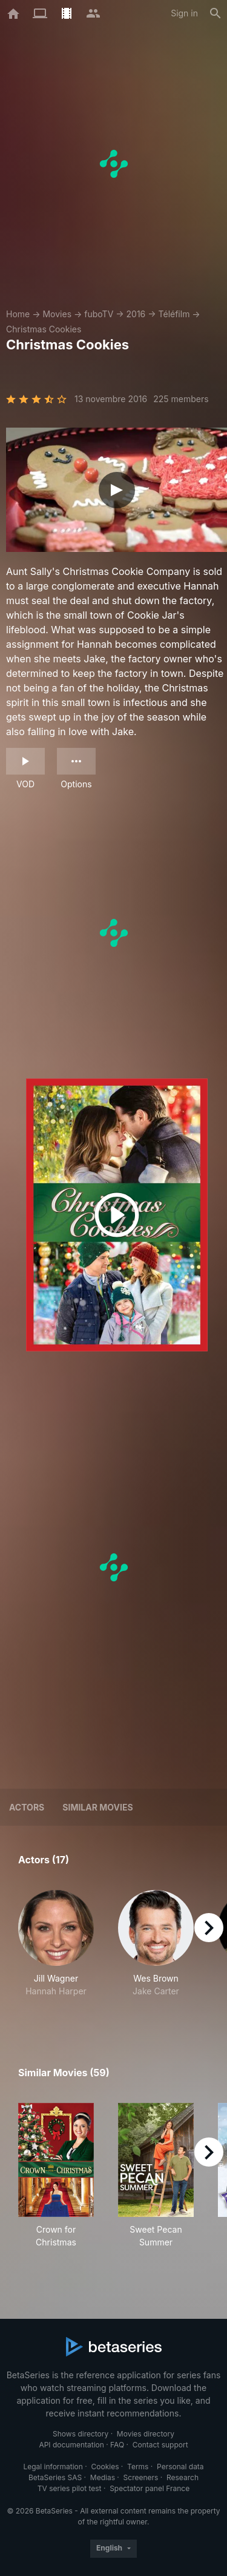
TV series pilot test (70, 2488)
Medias (102, 2477)
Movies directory (145, 2433)
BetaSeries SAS (55, 2477)
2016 (136, 314)
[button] (56, 1950)
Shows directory (80, 2433)
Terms (137, 2466)
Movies (56, 314)
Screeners (141, 2477)
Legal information (53, 2466)
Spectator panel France (149, 2488)
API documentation (71, 2444)
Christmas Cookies (43, 329)
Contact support (160, 2444)
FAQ (117, 2444)
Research (182, 2477)
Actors (26, 1807)
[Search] (215, 13)
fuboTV (98, 314)
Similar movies (97, 1807)
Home (18, 314)
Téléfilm (174, 314)
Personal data (180, 2466)
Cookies (105, 2466)
